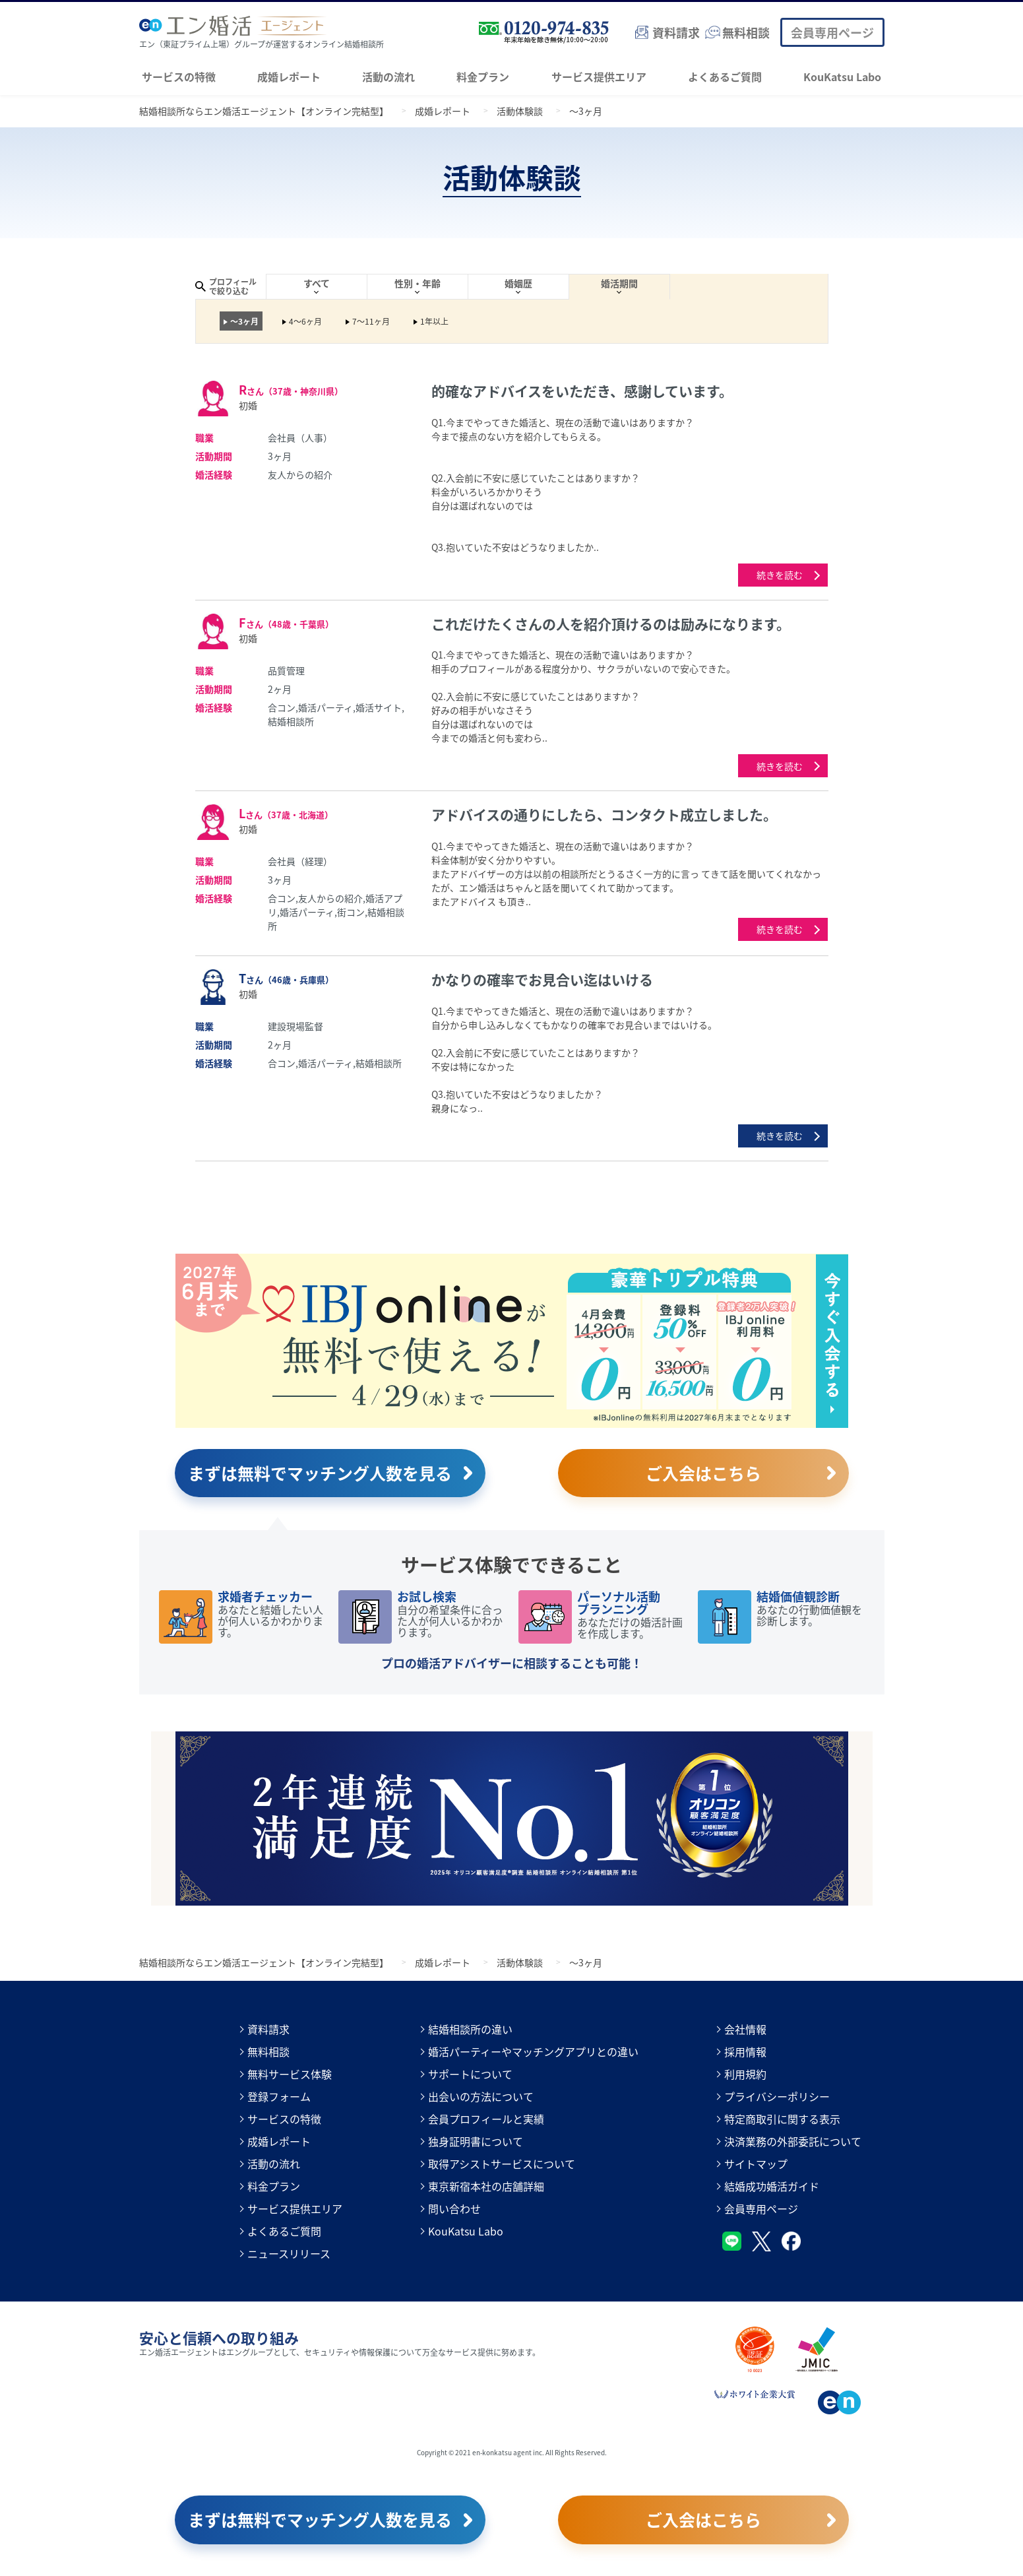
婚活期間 (619, 283)
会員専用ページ (832, 32)
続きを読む (780, 574)
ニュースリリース (288, 2253)
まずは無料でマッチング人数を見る (320, 1473)
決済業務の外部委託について (792, 2141)
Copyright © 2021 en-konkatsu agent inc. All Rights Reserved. (512, 2452)
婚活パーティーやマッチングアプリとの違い (533, 2051)
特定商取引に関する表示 (782, 2119)
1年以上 (434, 321)
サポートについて (470, 2074)
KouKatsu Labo (842, 76)
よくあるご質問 (725, 76)
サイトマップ (756, 2164)
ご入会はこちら (703, 1473)
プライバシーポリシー (777, 2096)
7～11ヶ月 (371, 321)
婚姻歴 (518, 283)
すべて (316, 283)
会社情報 (745, 2029)
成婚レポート (289, 76)
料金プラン (482, 76)
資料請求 (268, 2029)
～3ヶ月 (244, 321)
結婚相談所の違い (470, 2029)
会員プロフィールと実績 (486, 2119)
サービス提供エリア (598, 76)
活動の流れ (388, 76)
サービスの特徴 (179, 76)
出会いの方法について (481, 2096)
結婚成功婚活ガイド (771, 2186)
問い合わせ (454, 2208)
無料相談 (268, 2051)
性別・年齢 (417, 283)
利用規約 (745, 2074)
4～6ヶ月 (305, 321)
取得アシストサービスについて (501, 2164)
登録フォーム (279, 2096)
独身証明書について (475, 2141)
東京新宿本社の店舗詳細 (486, 2186)
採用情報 (745, 2051)
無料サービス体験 (289, 2074)
